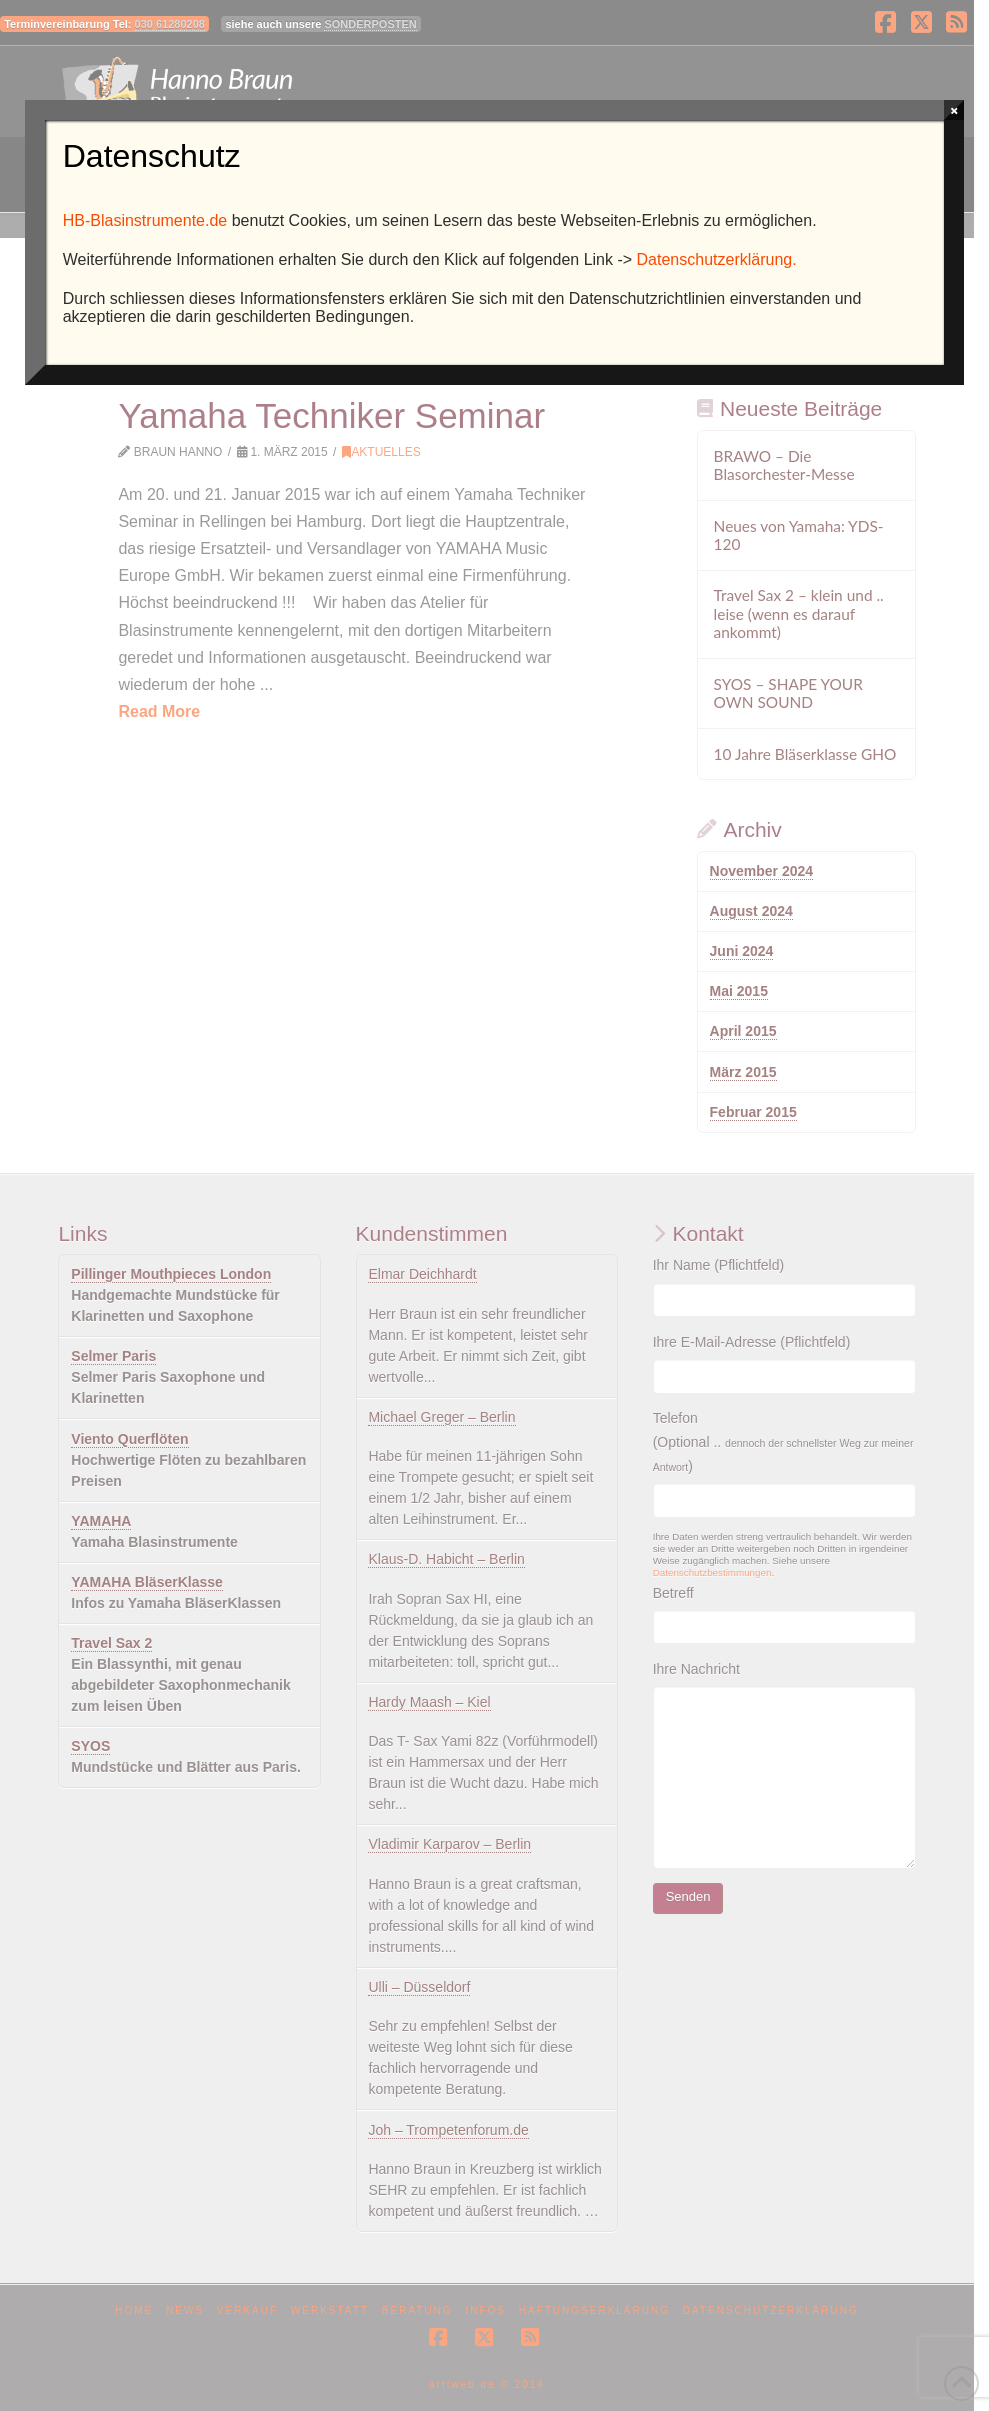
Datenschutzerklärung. (717, 259)
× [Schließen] (954, 110)
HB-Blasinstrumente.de (145, 220)
